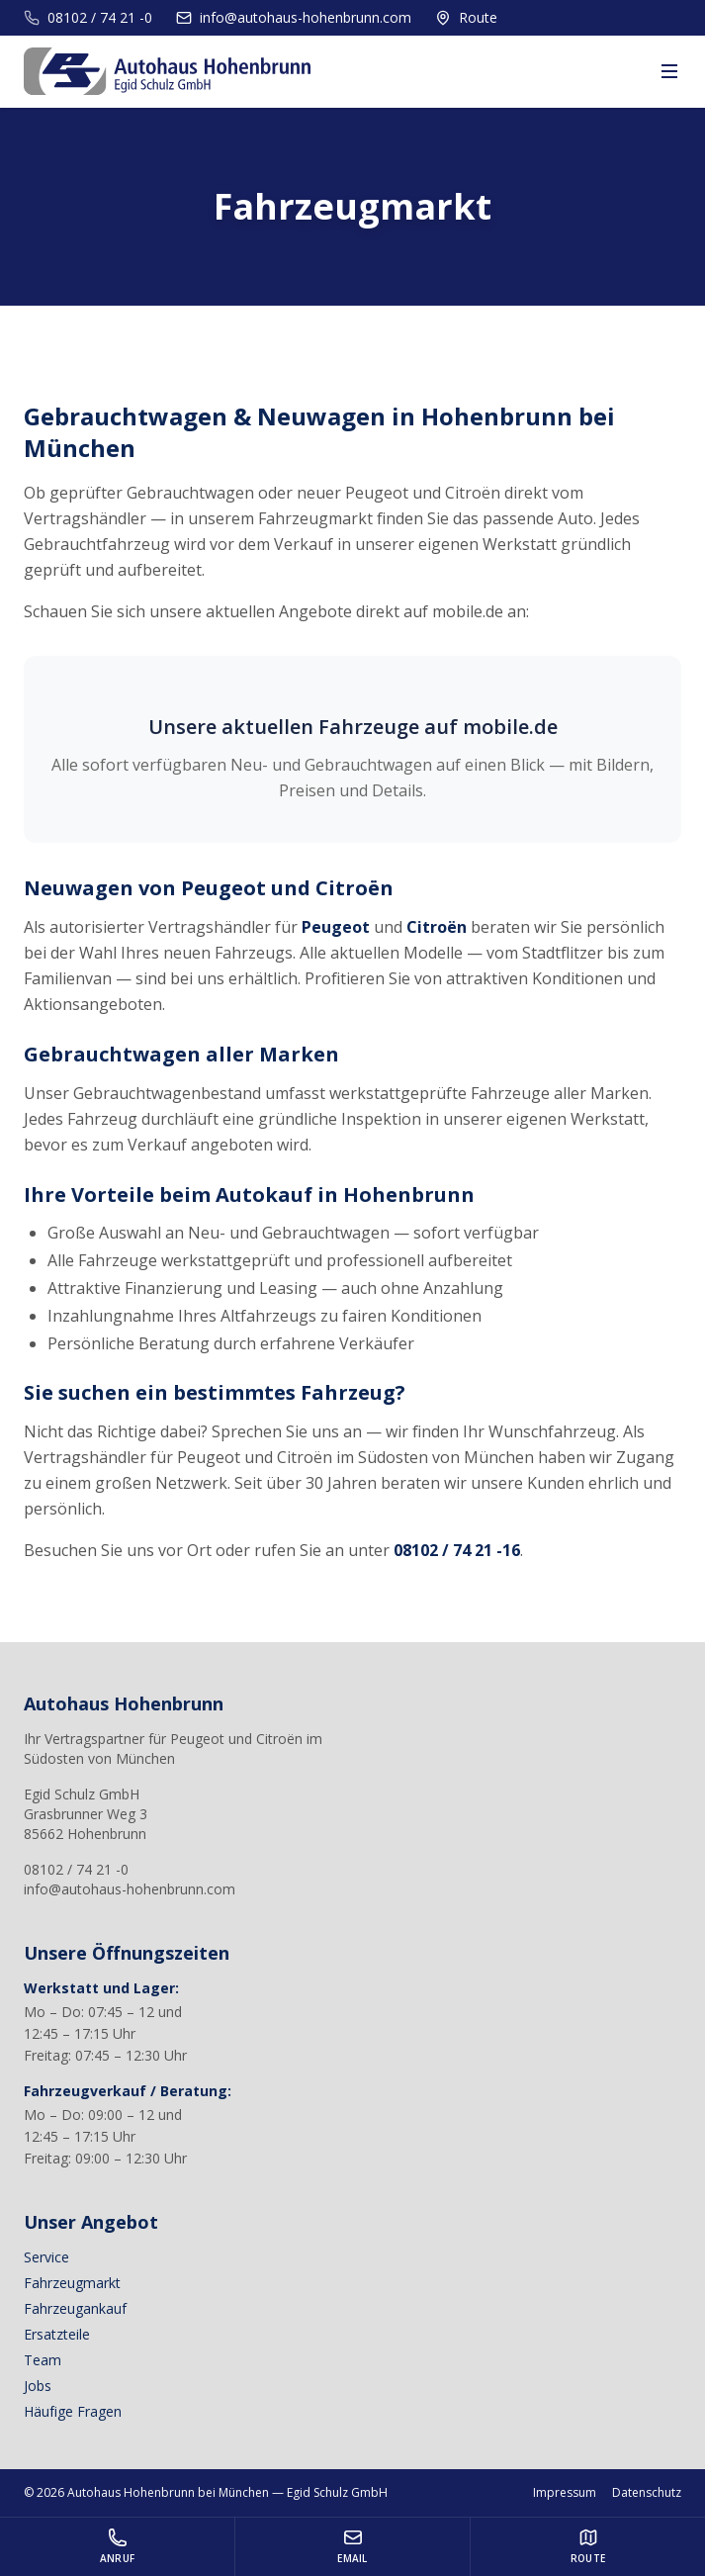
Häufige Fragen (73, 2411)
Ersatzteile (57, 2334)
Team (42, 2359)
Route (466, 17)
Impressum (564, 2493)
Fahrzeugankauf (75, 2308)
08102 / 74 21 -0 (88, 17)
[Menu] (669, 71)
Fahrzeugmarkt (72, 2282)
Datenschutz (646, 2493)
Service (46, 2257)
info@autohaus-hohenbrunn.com (293, 17)
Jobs (37, 2385)
